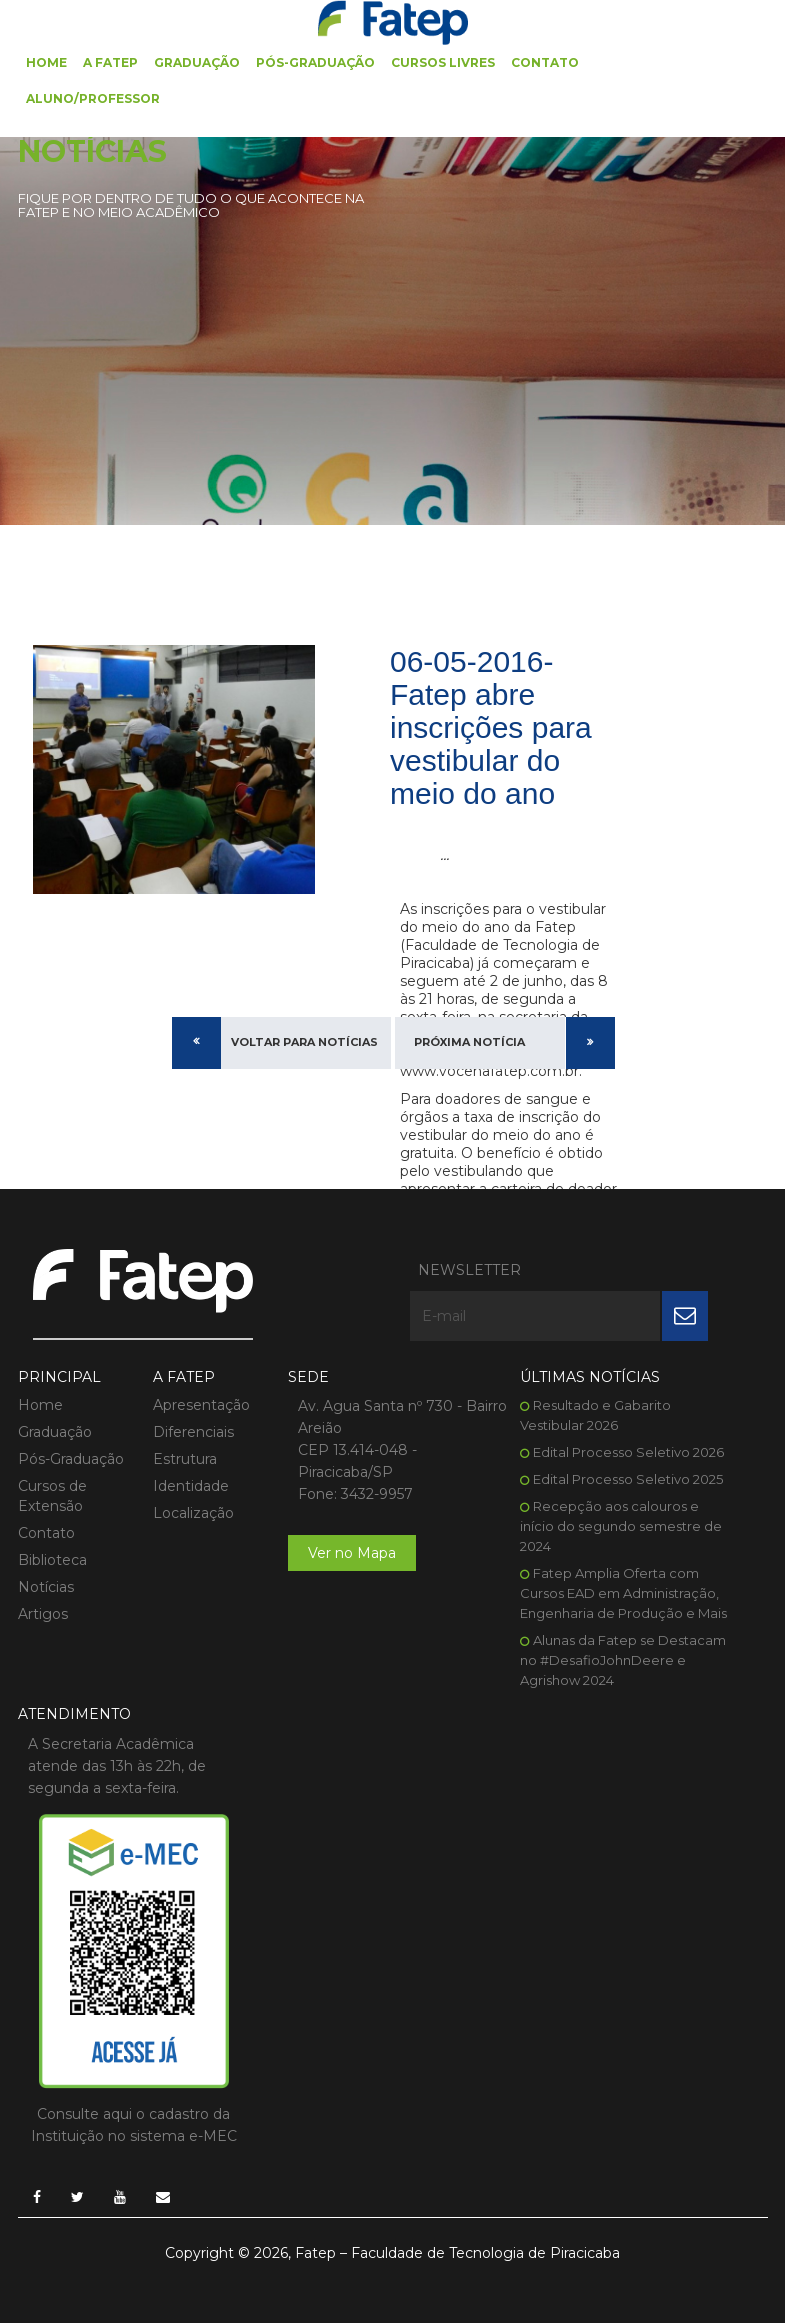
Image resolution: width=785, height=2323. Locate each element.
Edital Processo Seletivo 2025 (628, 1479)
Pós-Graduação (315, 62)
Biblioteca (52, 1560)
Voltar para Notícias (304, 1042)
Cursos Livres (443, 62)
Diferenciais (193, 1432)
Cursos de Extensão (52, 1496)
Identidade (191, 1486)
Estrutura (185, 1459)
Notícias (46, 1587)
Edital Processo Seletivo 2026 (628, 1452)
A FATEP (110, 62)
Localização (193, 1513)
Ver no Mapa (352, 1553)
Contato (545, 62)
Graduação (197, 62)
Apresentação (201, 1405)
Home (46, 62)
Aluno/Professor (93, 98)
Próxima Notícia (469, 1042)
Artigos (43, 1614)
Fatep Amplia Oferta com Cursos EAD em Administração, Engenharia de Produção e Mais (623, 1593)
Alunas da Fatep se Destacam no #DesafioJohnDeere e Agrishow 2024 (623, 1660)
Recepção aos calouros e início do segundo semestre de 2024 (621, 1526)
